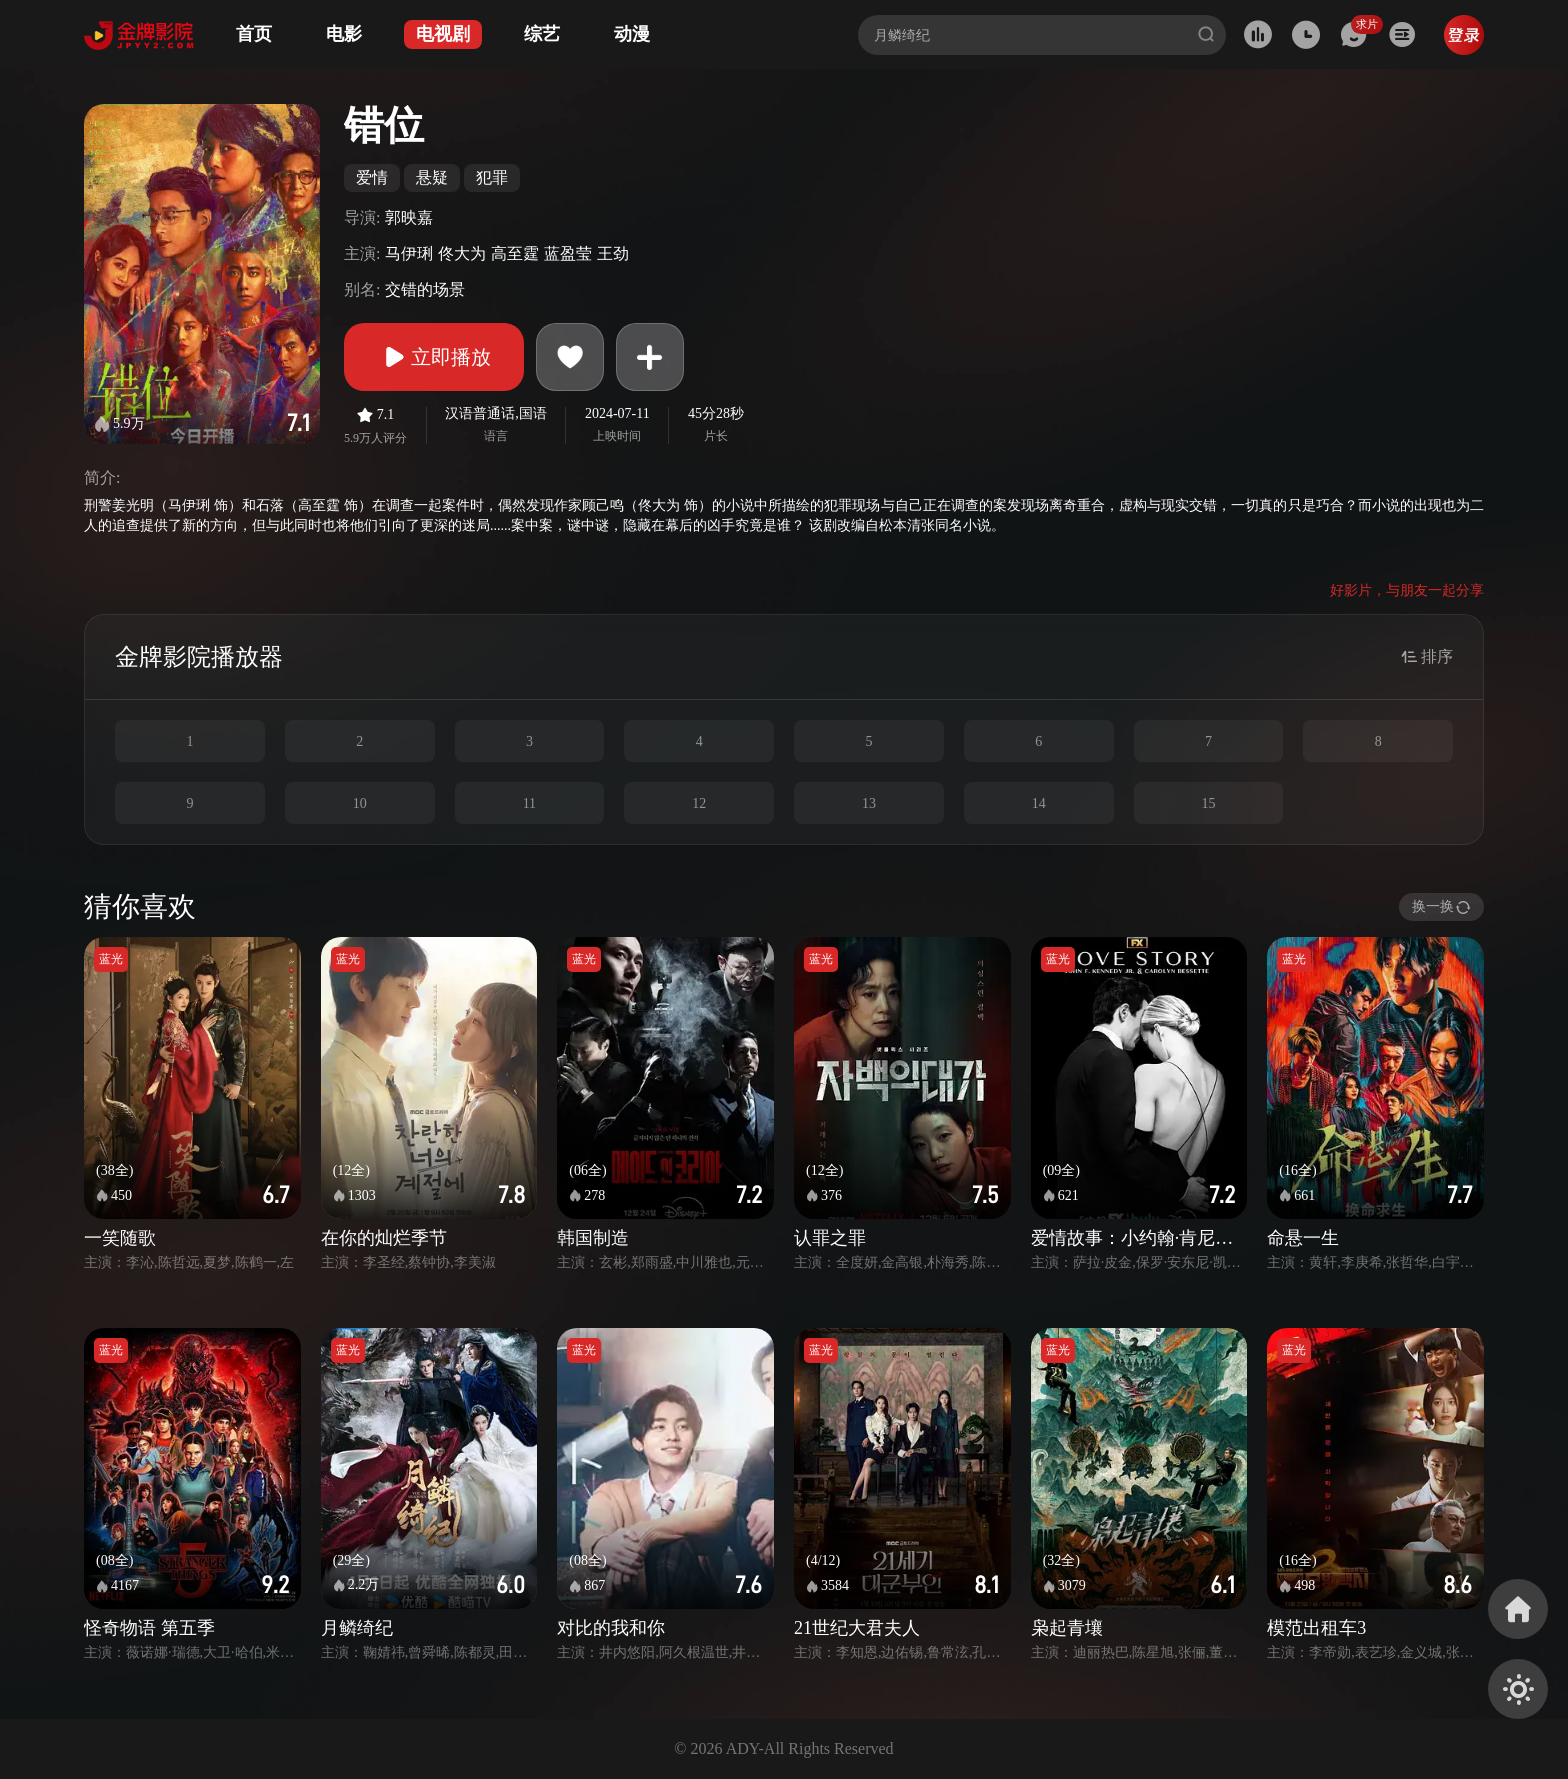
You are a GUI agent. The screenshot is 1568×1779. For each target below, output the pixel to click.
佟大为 (462, 253)
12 (699, 803)
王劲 (613, 253)
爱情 (372, 177)
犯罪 (492, 177)
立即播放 (434, 357)
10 (360, 803)
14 (1039, 803)
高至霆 (515, 253)
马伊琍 (409, 253)
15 (1208, 803)
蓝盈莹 (568, 253)
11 (529, 803)
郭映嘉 (409, 217)
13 (869, 803)
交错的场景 (425, 289)
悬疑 (432, 177)
